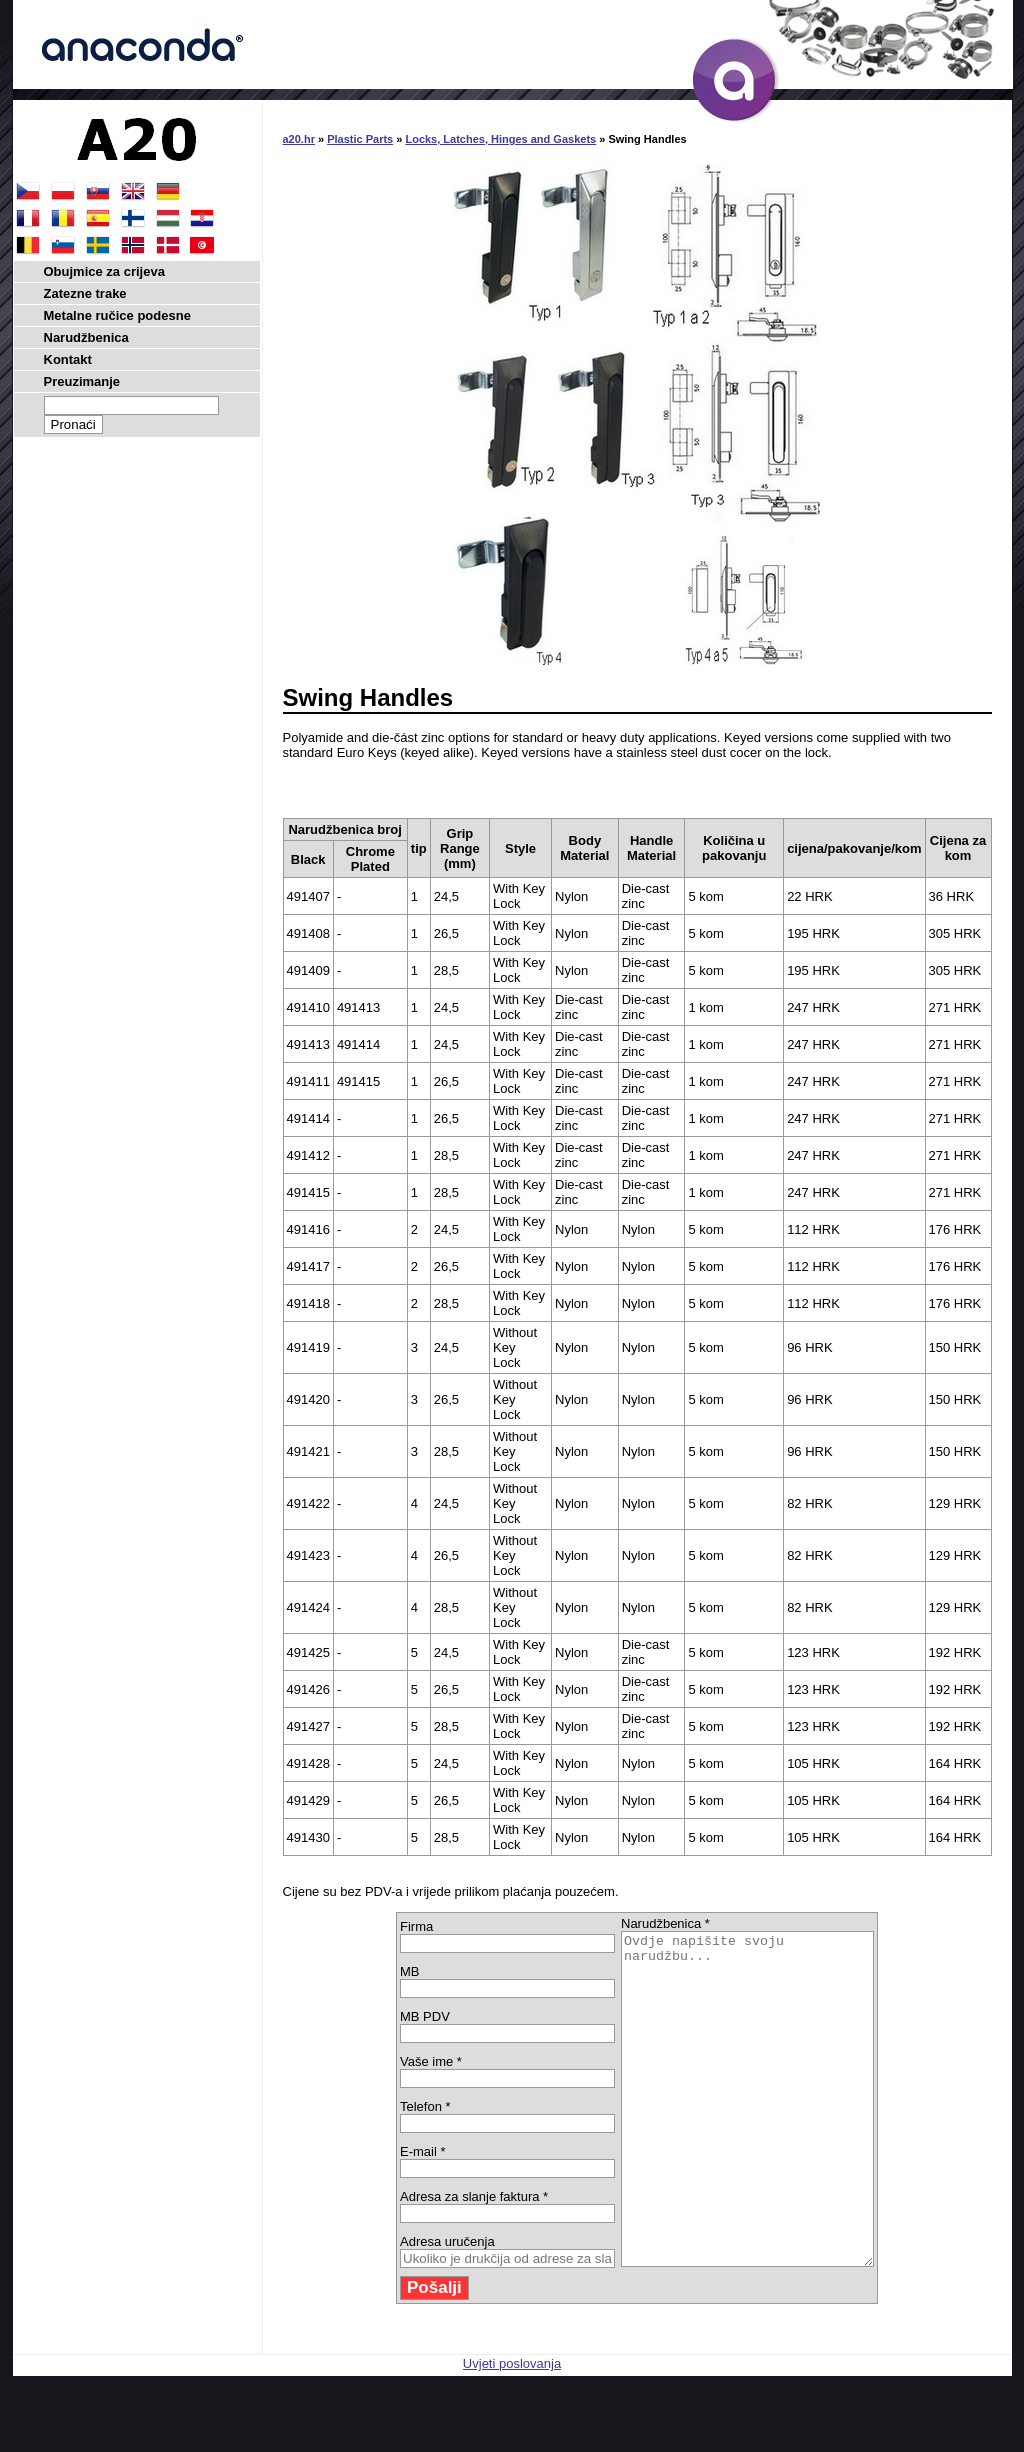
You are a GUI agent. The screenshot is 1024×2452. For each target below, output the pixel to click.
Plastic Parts (360, 139)
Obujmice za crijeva (104, 271)
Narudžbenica (86, 337)
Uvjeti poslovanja (512, 2429)
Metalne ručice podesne (117, 315)
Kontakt (68, 359)
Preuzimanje (82, 381)
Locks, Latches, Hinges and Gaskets (500, 139)
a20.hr (299, 139)
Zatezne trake (85, 293)
